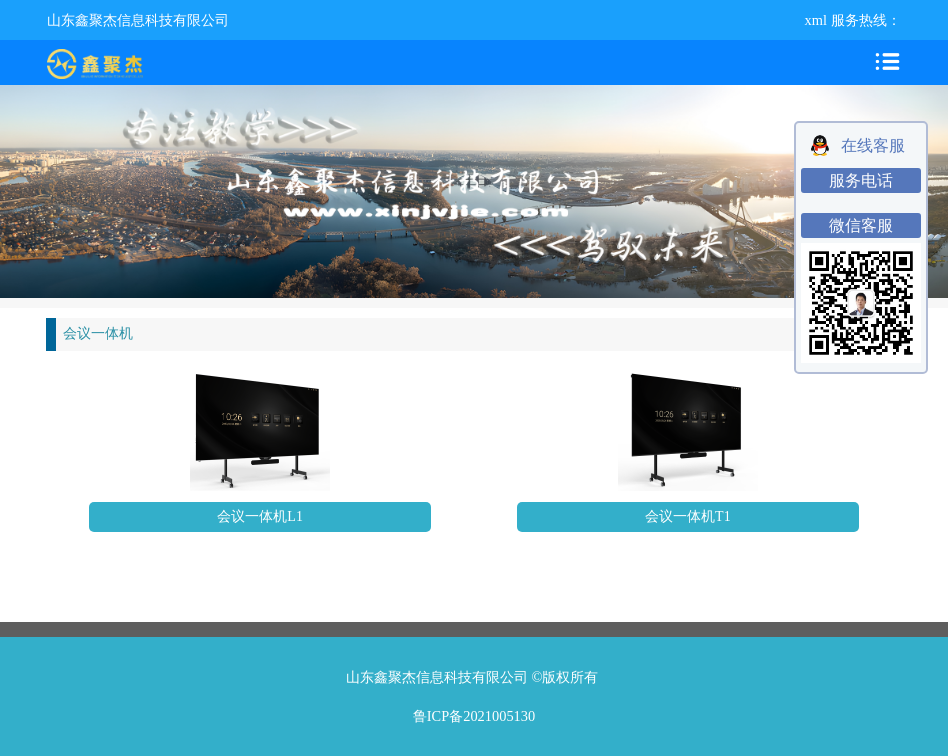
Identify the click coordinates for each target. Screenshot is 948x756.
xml (816, 20)
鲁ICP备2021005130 (474, 716)
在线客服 (873, 145)
